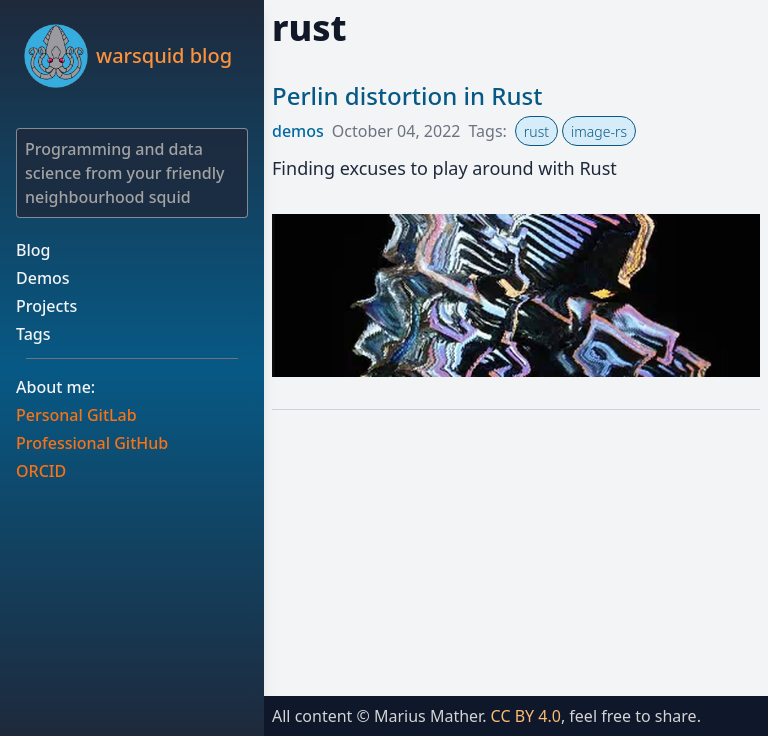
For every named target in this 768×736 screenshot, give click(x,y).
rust (536, 131)
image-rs (599, 131)
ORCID (41, 471)
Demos (43, 278)
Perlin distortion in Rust (407, 95)
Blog (33, 250)
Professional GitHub (92, 443)
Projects (46, 306)
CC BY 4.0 (526, 716)
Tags (33, 334)
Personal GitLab (76, 415)
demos (298, 131)
